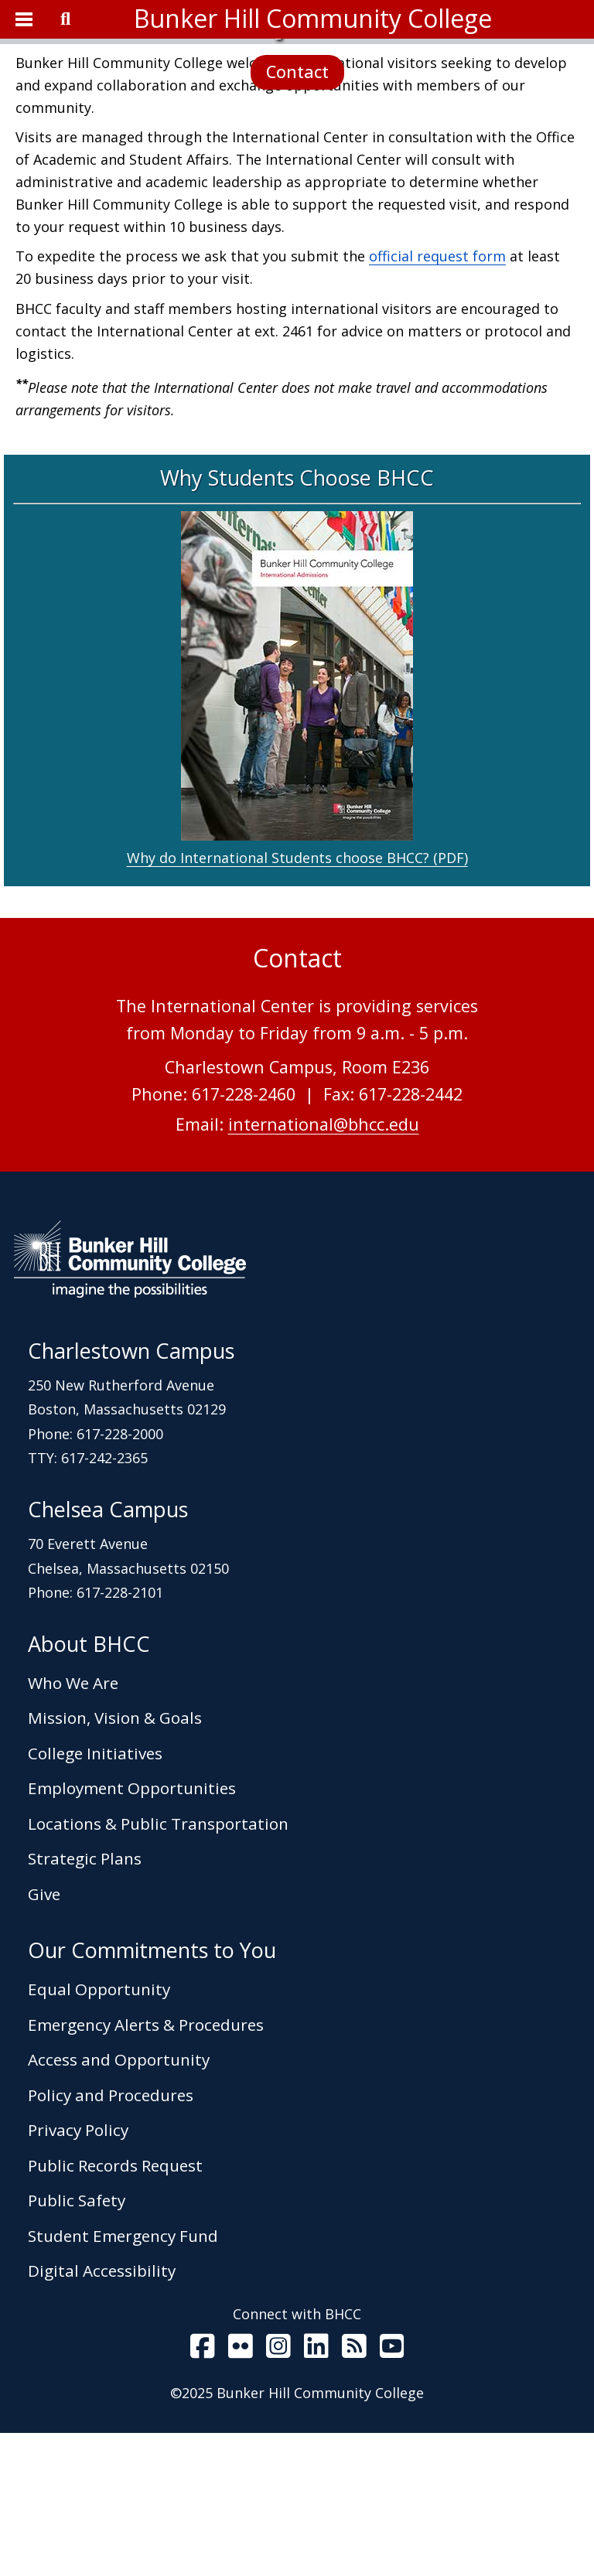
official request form (437, 399)
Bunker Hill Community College (313, 18)
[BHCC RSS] (354, 2493)
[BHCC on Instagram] (278, 2492)
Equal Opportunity (99, 2132)
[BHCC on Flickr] (241, 2492)
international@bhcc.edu (323, 1267)
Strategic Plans (85, 2001)
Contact (297, 142)
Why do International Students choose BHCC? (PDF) (297, 1000)
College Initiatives (95, 1896)
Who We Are (73, 1826)
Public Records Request (115, 2308)
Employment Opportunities (132, 1931)
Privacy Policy (78, 2273)
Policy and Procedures (110, 2238)
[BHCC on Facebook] (203, 2492)
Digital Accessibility (102, 2413)
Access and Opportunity (119, 2202)
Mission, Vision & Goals (115, 1860)
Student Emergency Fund (123, 2379)
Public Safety (76, 2343)
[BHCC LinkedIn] (316, 2492)
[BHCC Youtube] (392, 2492)
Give (44, 2037)
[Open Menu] (23, 19)
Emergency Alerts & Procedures (146, 2168)
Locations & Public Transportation (158, 1966)
